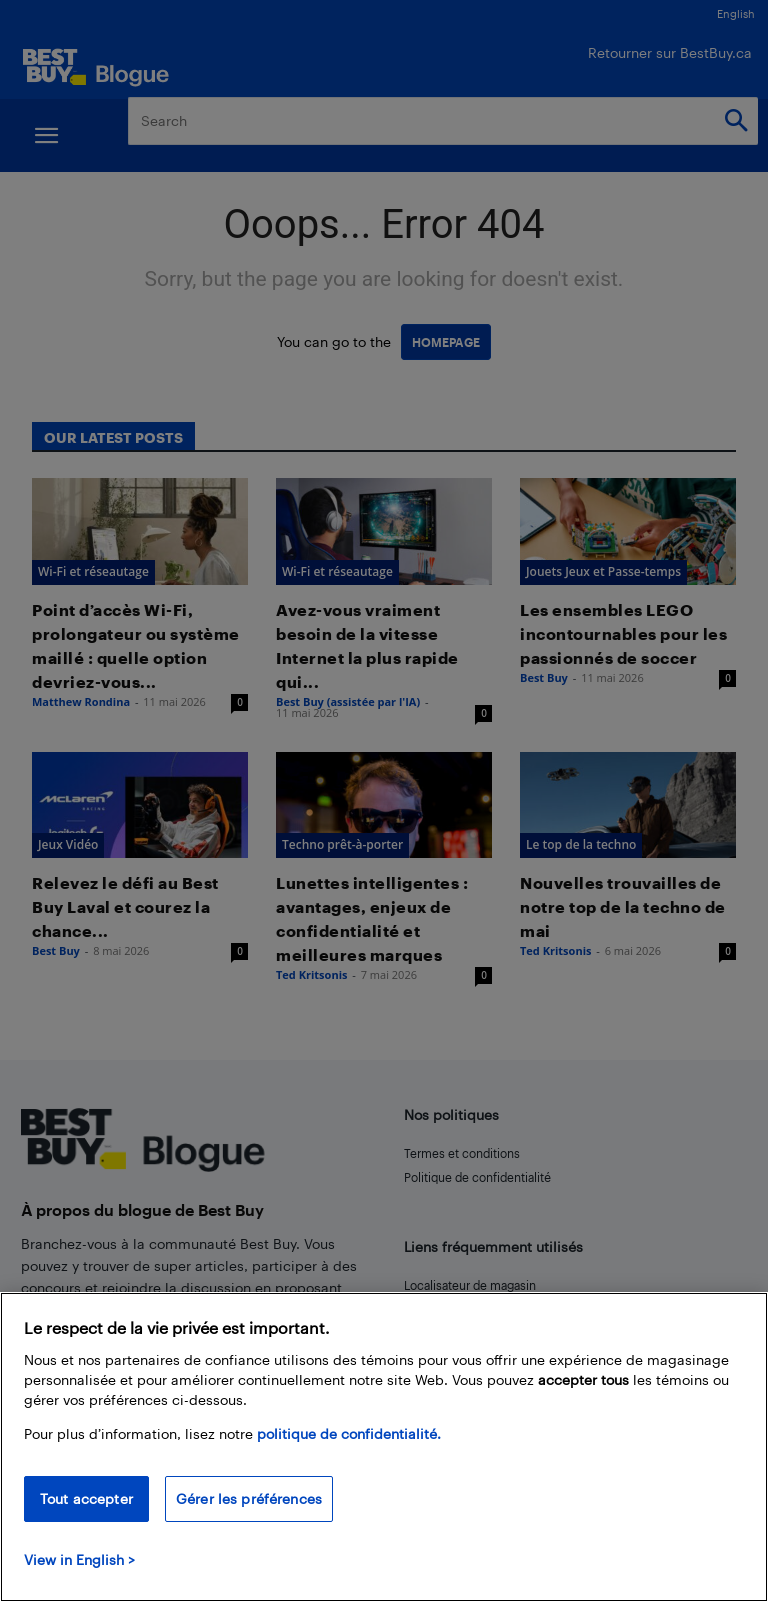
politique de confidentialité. (349, 1433)
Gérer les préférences (249, 1498)
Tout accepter (86, 1498)
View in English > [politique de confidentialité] (79, 1559)
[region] (384, 1447)
